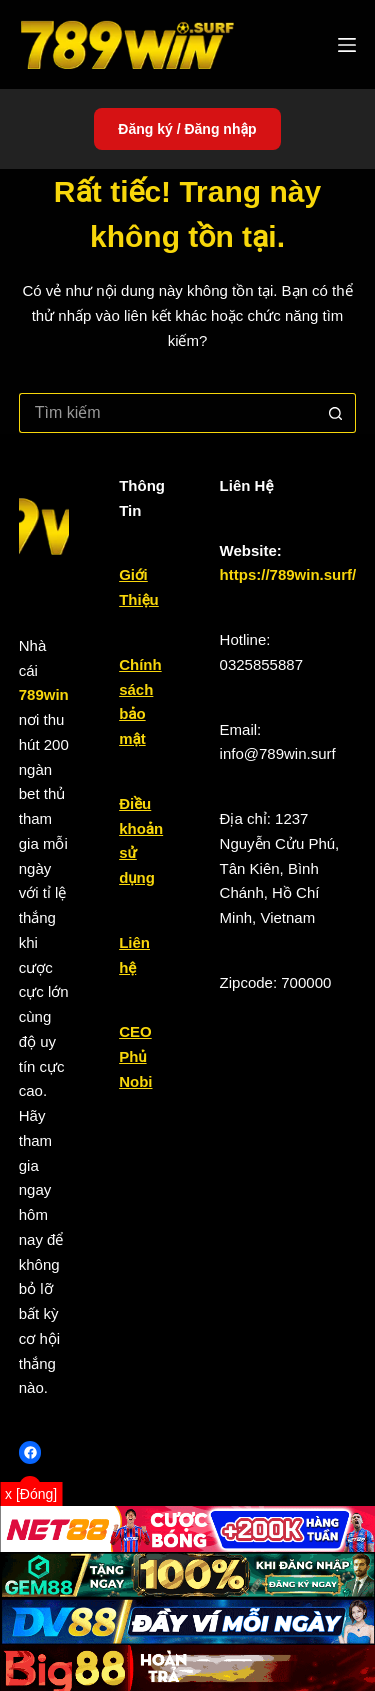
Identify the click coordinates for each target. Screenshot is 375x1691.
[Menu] (347, 45)
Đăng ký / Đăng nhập (187, 129)
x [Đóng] (31, 1494)
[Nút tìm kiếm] (336, 413)
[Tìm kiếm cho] (168, 413)
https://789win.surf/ (288, 574)
